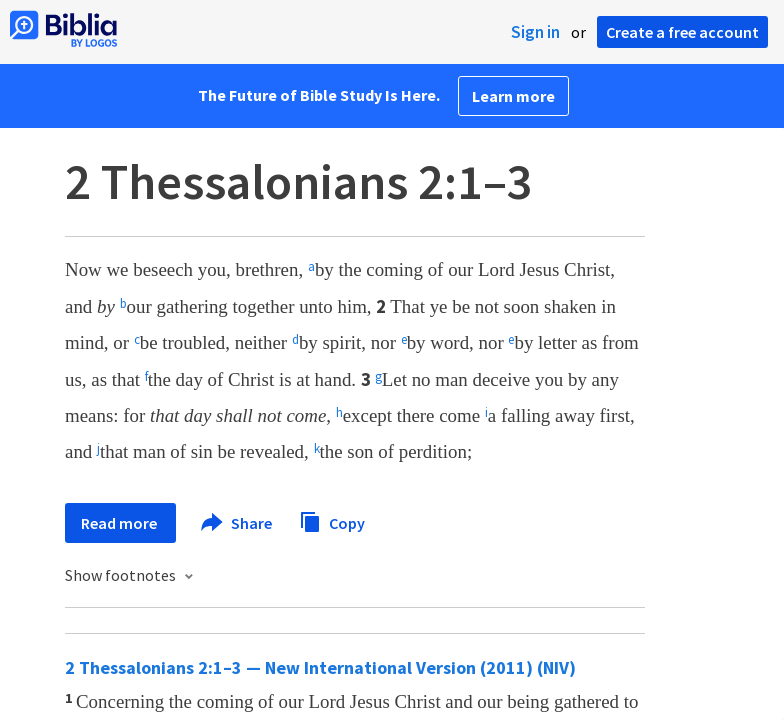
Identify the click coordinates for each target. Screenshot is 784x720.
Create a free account (682, 32)
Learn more (513, 96)
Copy (332, 520)
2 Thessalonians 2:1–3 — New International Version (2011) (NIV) (320, 667)
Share (237, 523)
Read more (120, 523)
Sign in (535, 32)
